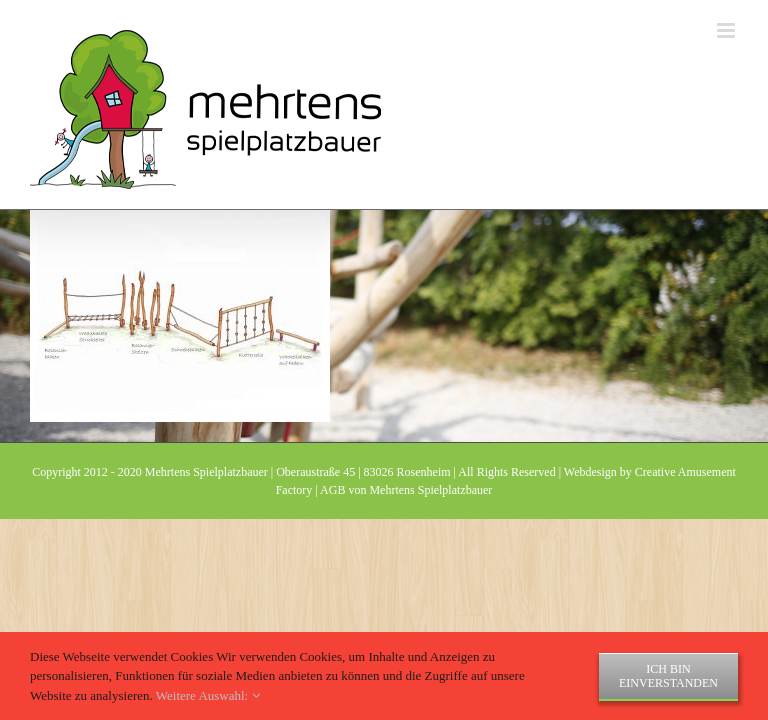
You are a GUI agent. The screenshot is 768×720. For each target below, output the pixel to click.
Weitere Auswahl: (208, 695)
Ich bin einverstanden (668, 676)
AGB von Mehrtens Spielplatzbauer (406, 490)
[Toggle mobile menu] (727, 30)
